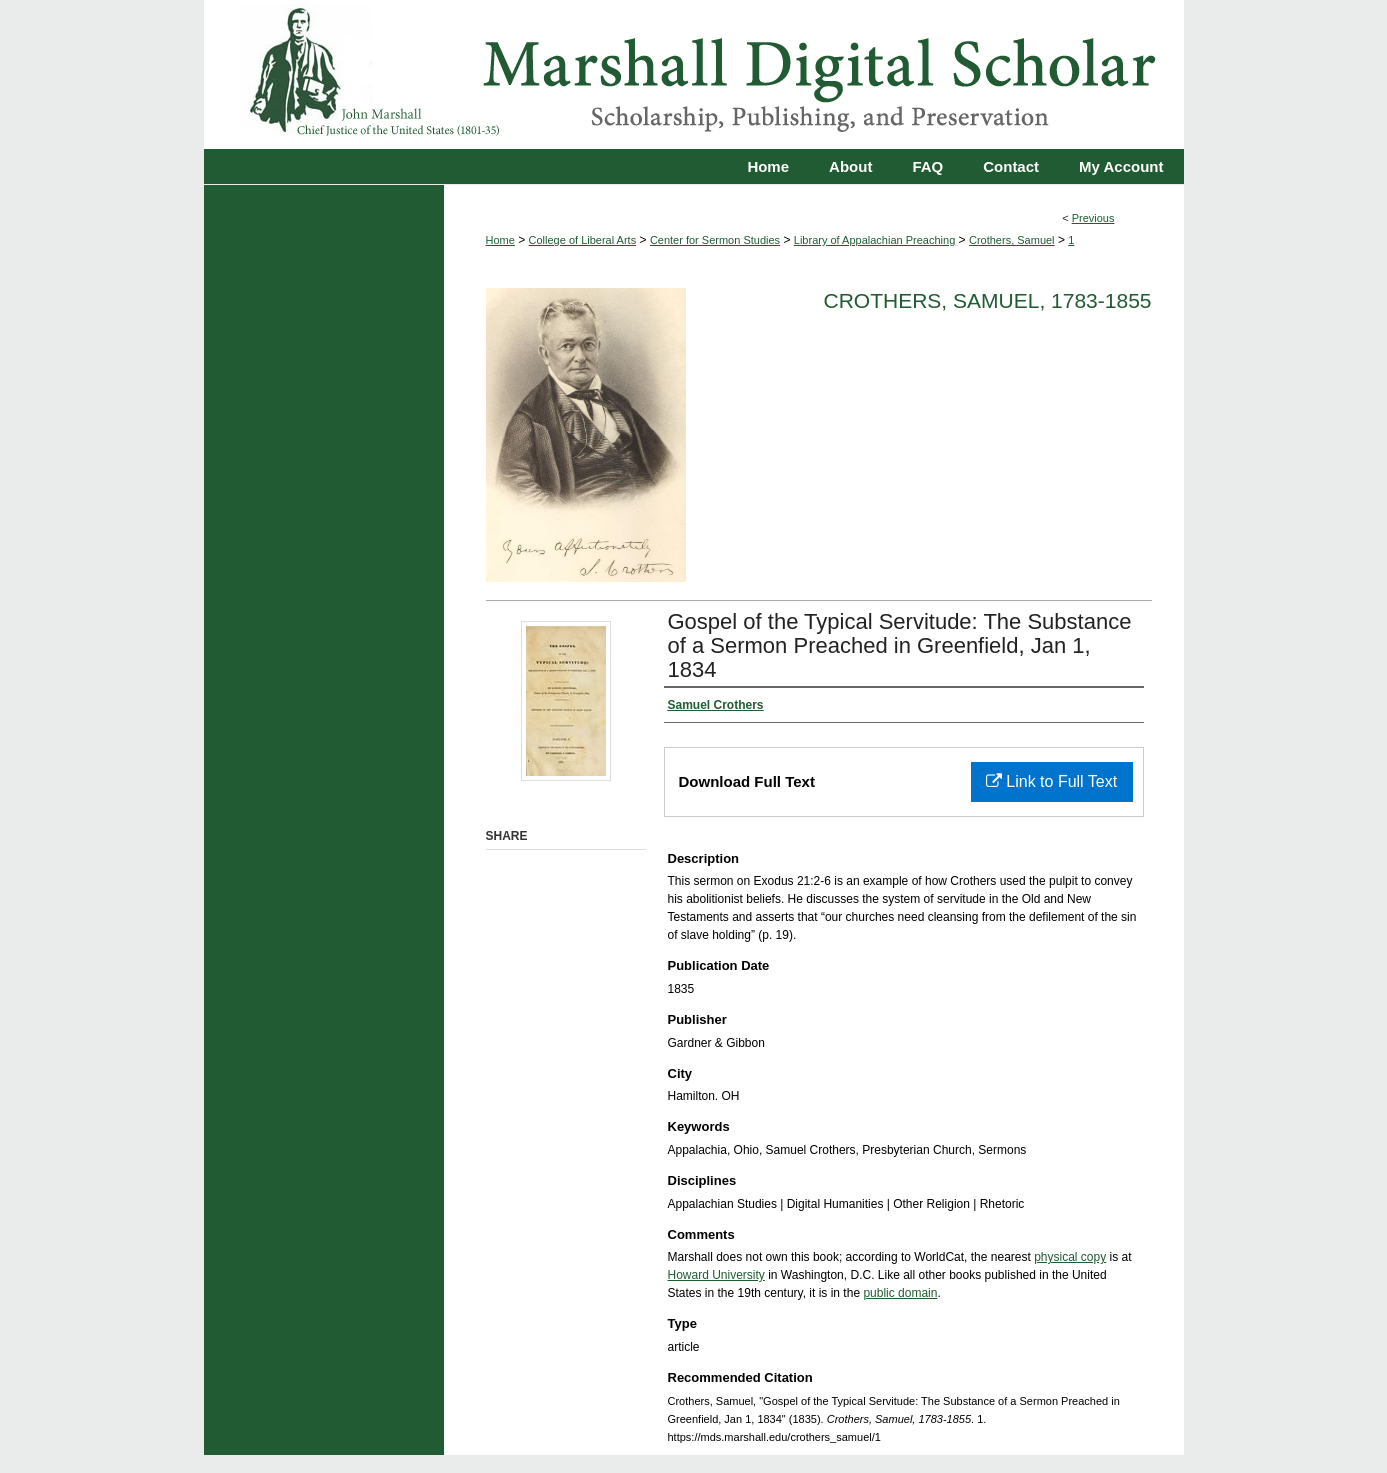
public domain (900, 1293)
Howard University (716, 1275)
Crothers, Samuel (1012, 240)
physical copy (1070, 1257)
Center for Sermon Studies (715, 240)
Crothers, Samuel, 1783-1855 (988, 300)
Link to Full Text (1051, 781)
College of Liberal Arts (583, 240)
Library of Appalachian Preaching (874, 240)
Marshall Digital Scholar (694, 74)
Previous (1093, 218)
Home (500, 240)
